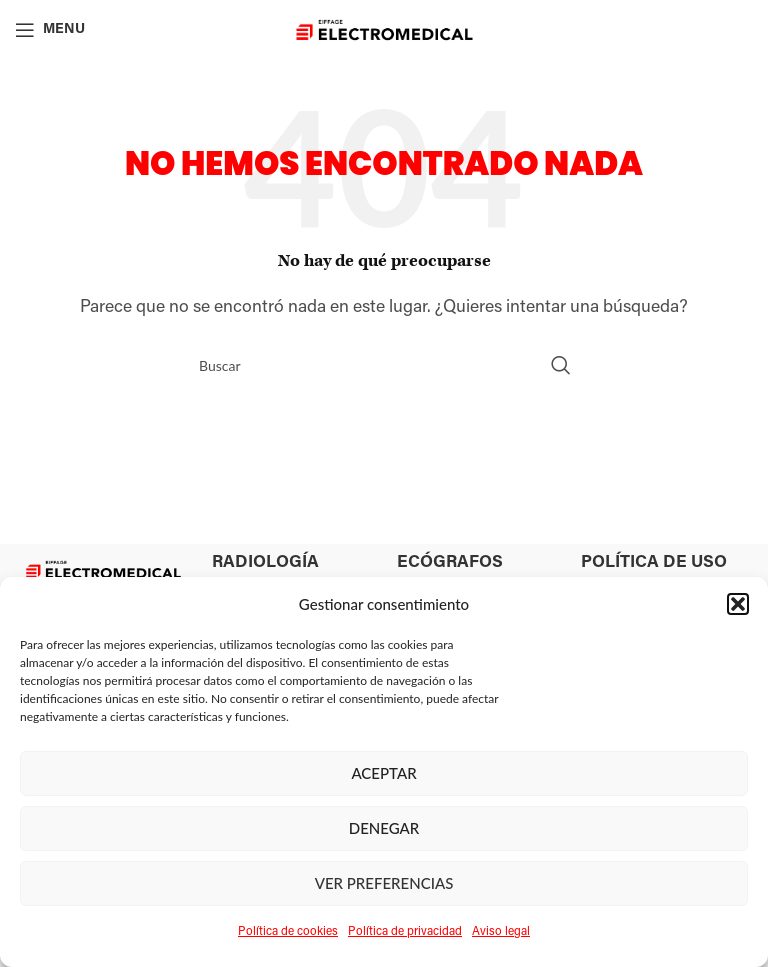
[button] (738, 604)
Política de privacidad (405, 932)
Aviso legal (501, 932)
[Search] (384, 365)
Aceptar (383, 773)
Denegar (384, 828)
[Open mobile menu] (50, 30)
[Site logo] (384, 30)
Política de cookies (288, 932)
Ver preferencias (384, 883)
